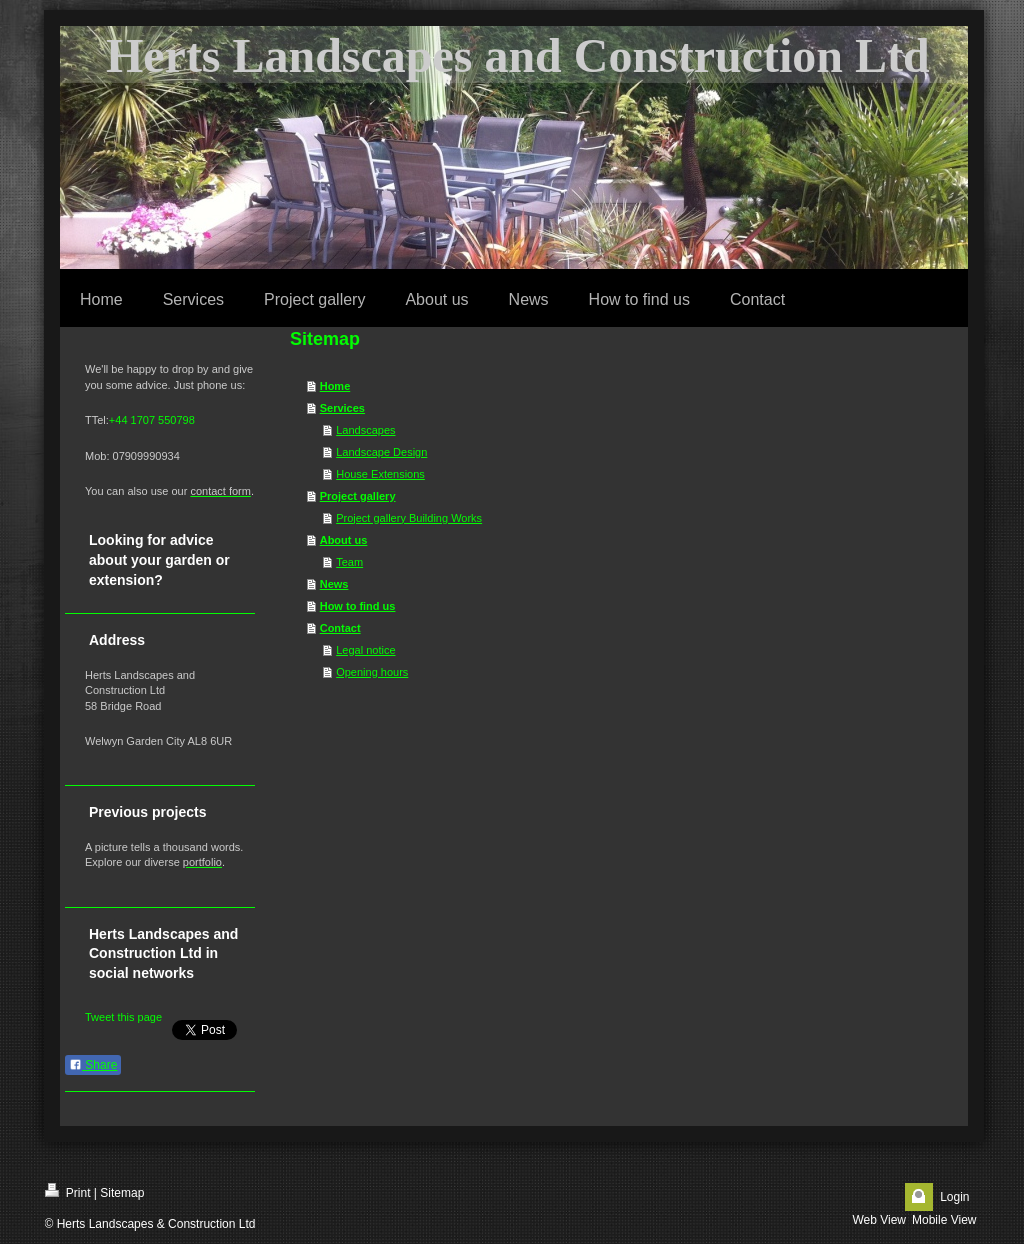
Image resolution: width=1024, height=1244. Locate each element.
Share (93, 1065)
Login (954, 1197)
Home (335, 386)
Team (349, 562)
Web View (879, 1220)
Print (68, 1191)
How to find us (358, 606)
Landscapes (365, 430)
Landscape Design (381, 452)
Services (342, 408)
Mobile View (944, 1220)
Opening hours (372, 672)
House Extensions (380, 474)
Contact (340, 628)
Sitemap (122, 1193)
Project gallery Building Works (409, 518)
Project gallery (358, 496)
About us (344, 540)
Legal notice (365, 650)
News (334, 584)
